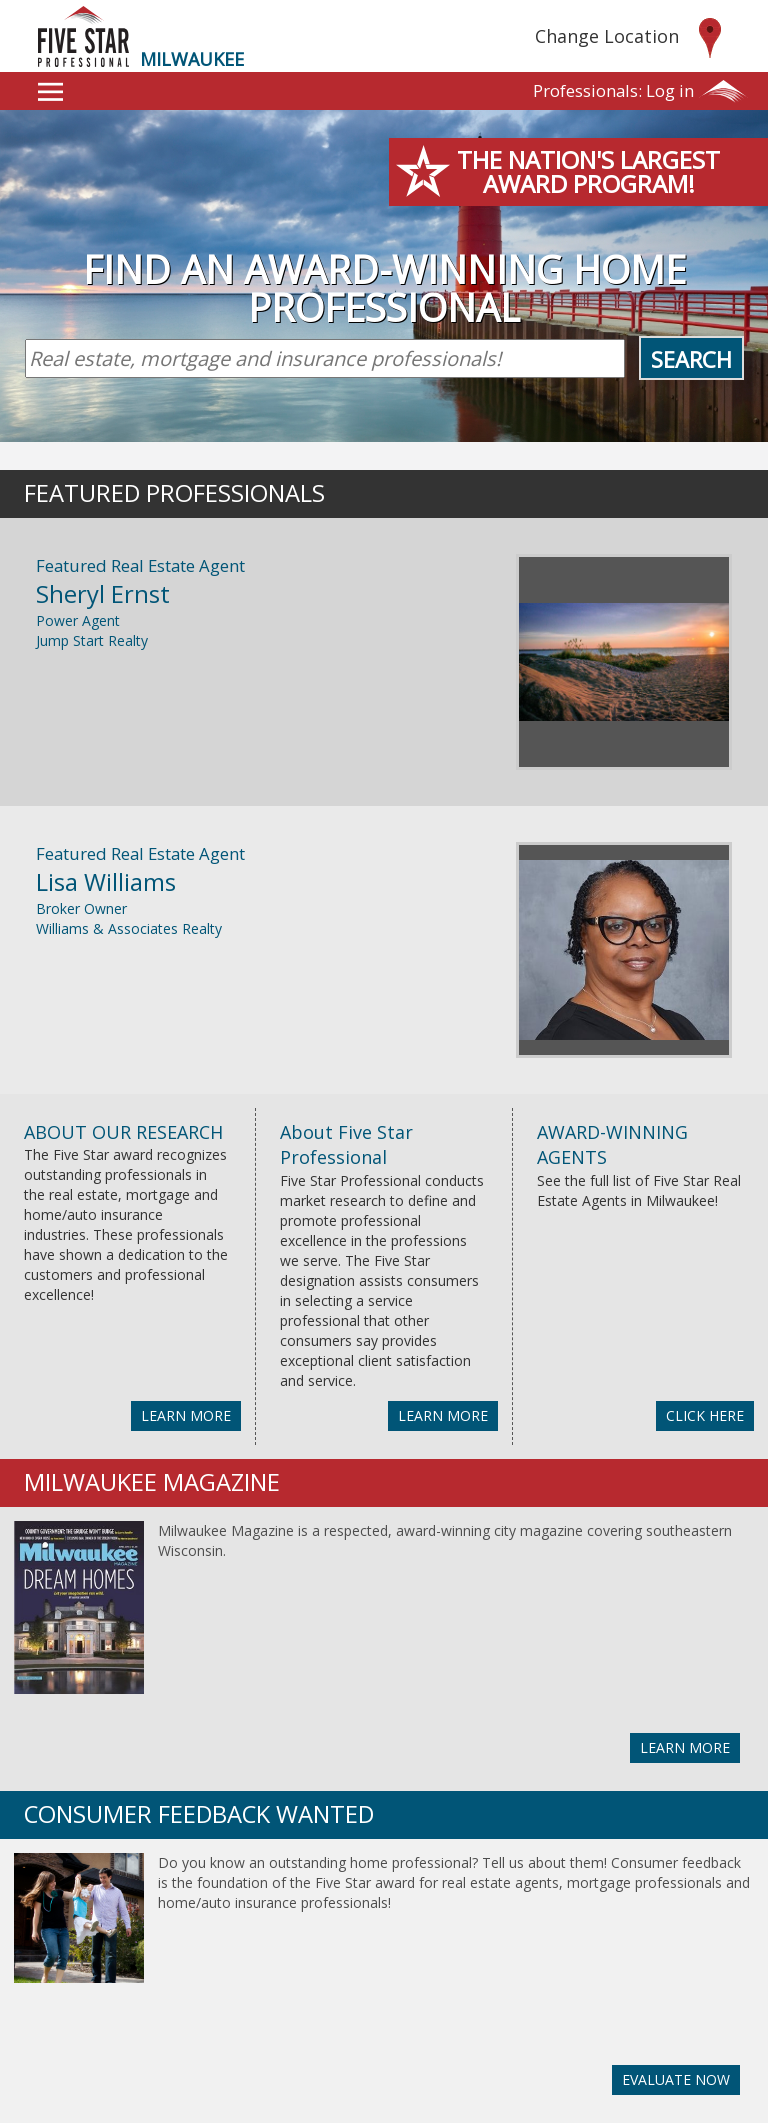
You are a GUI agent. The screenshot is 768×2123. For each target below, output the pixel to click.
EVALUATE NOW (676, 2079)
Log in (613, 90)
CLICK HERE (705, 1415)
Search (691, 359)
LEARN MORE (186, 1415)
